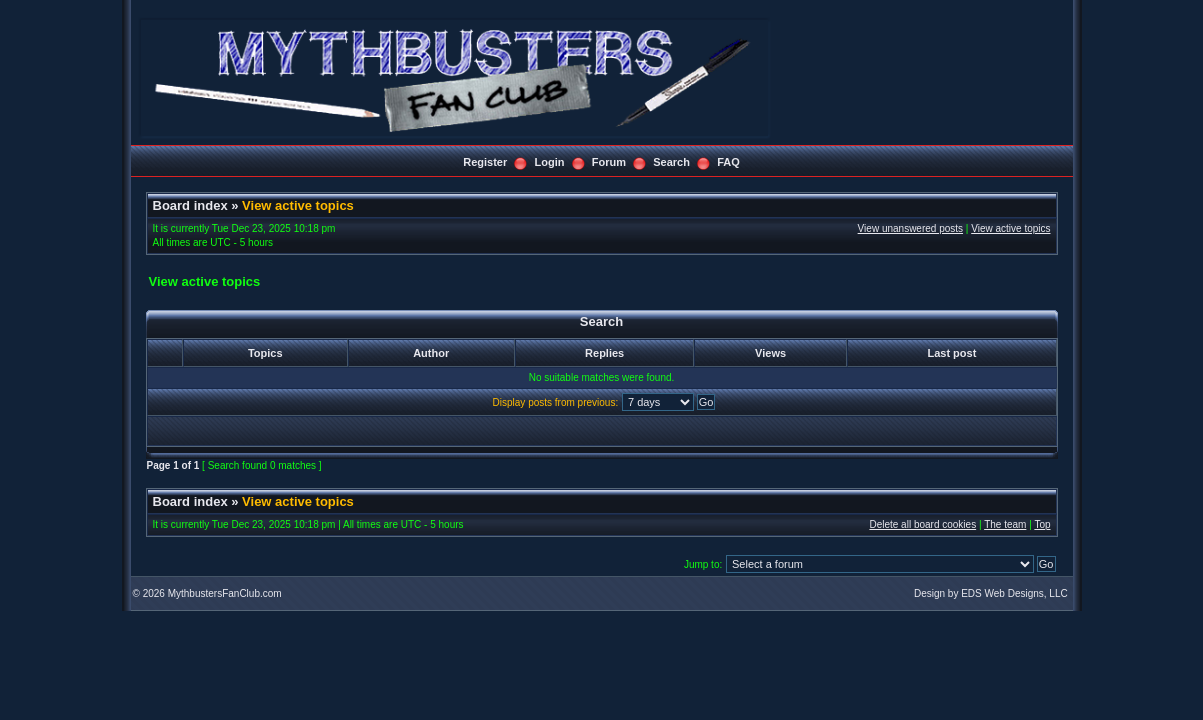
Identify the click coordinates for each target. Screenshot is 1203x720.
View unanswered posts (910, 228)
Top (1042, 524)
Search (671, 162)
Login (550, 162)
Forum (609, 162)
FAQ (728, 162)
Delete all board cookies (922, 524)
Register (485, 162)
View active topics (298, 205)
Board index (190, 205)
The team (1005, 524)
